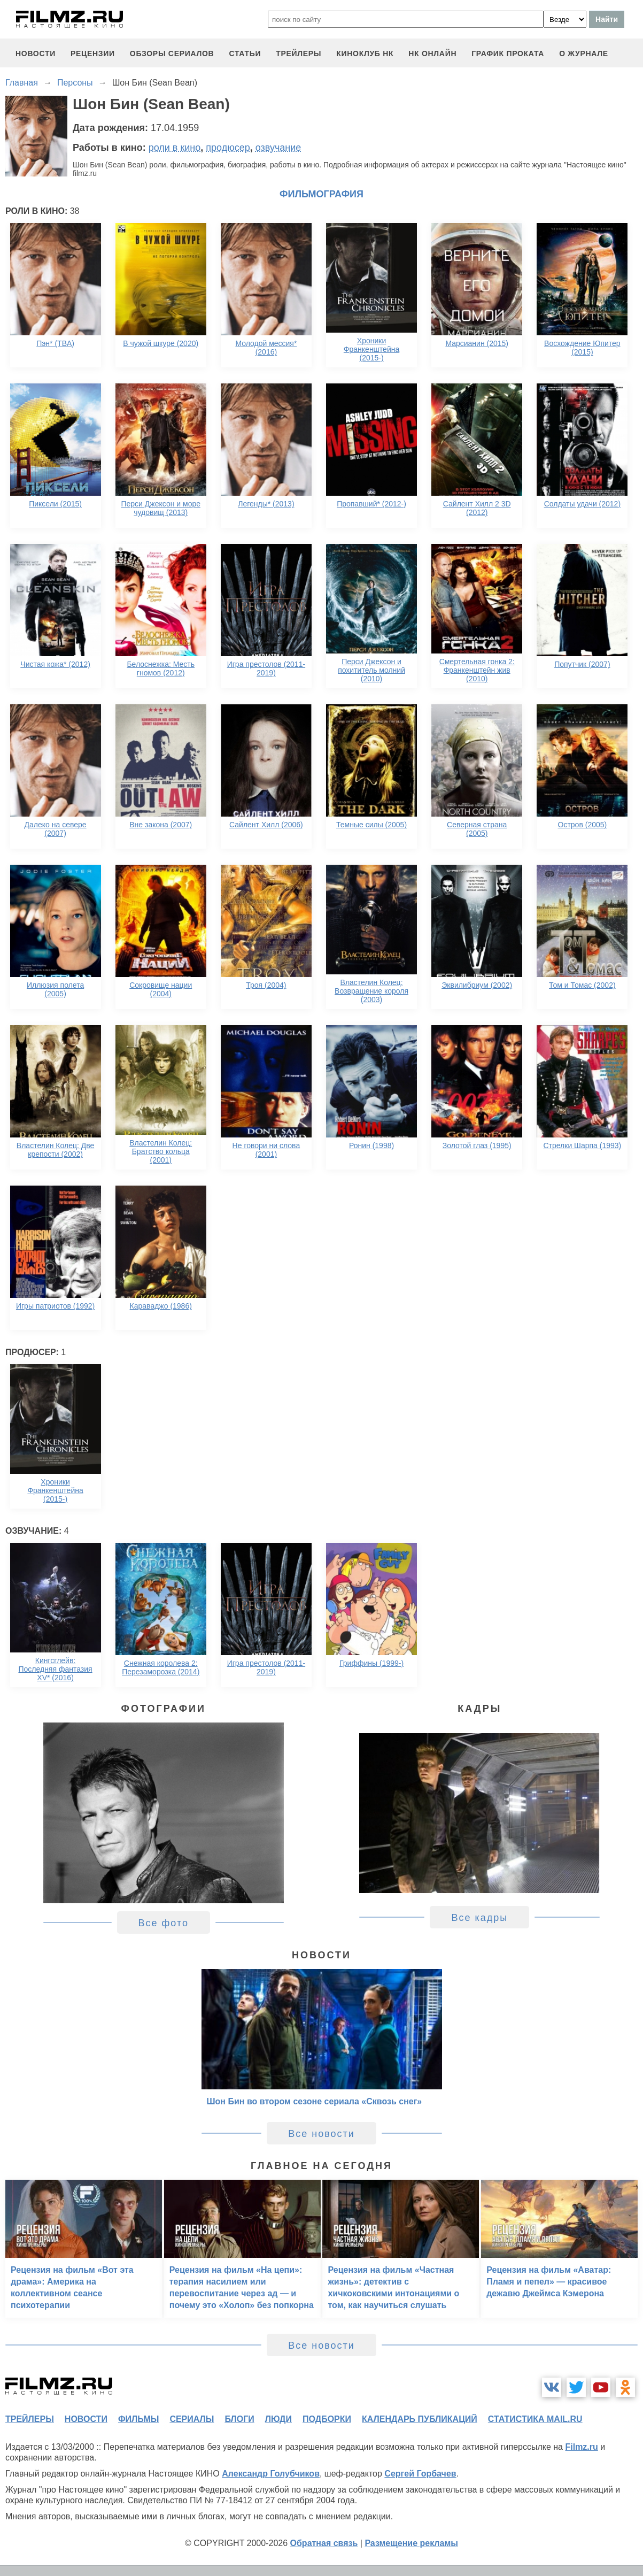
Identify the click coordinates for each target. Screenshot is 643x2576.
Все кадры (479, 1917)
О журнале (583, 53)
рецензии (93, 53)
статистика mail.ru (535, 2419)
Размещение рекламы (411, 2543)
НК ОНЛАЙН (432, 53)
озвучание (278, 147)
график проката (507, 53)
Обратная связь (324, 2543)
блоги (239, 2419)
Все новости (321, 2133)
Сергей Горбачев (420, 2473)
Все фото (163, 1923)
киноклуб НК (364, 53)
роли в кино (175, 147)
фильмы (138, 2419)
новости (36, 53)
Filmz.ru (581, 2446)
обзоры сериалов (172, 53)
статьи (245, 53)
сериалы (191, 2419)
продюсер (228, 147)
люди (278, 2419)
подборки (327, 2419)
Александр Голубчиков (271, 2473)
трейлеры (298, 53)
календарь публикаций (419, 2419)
